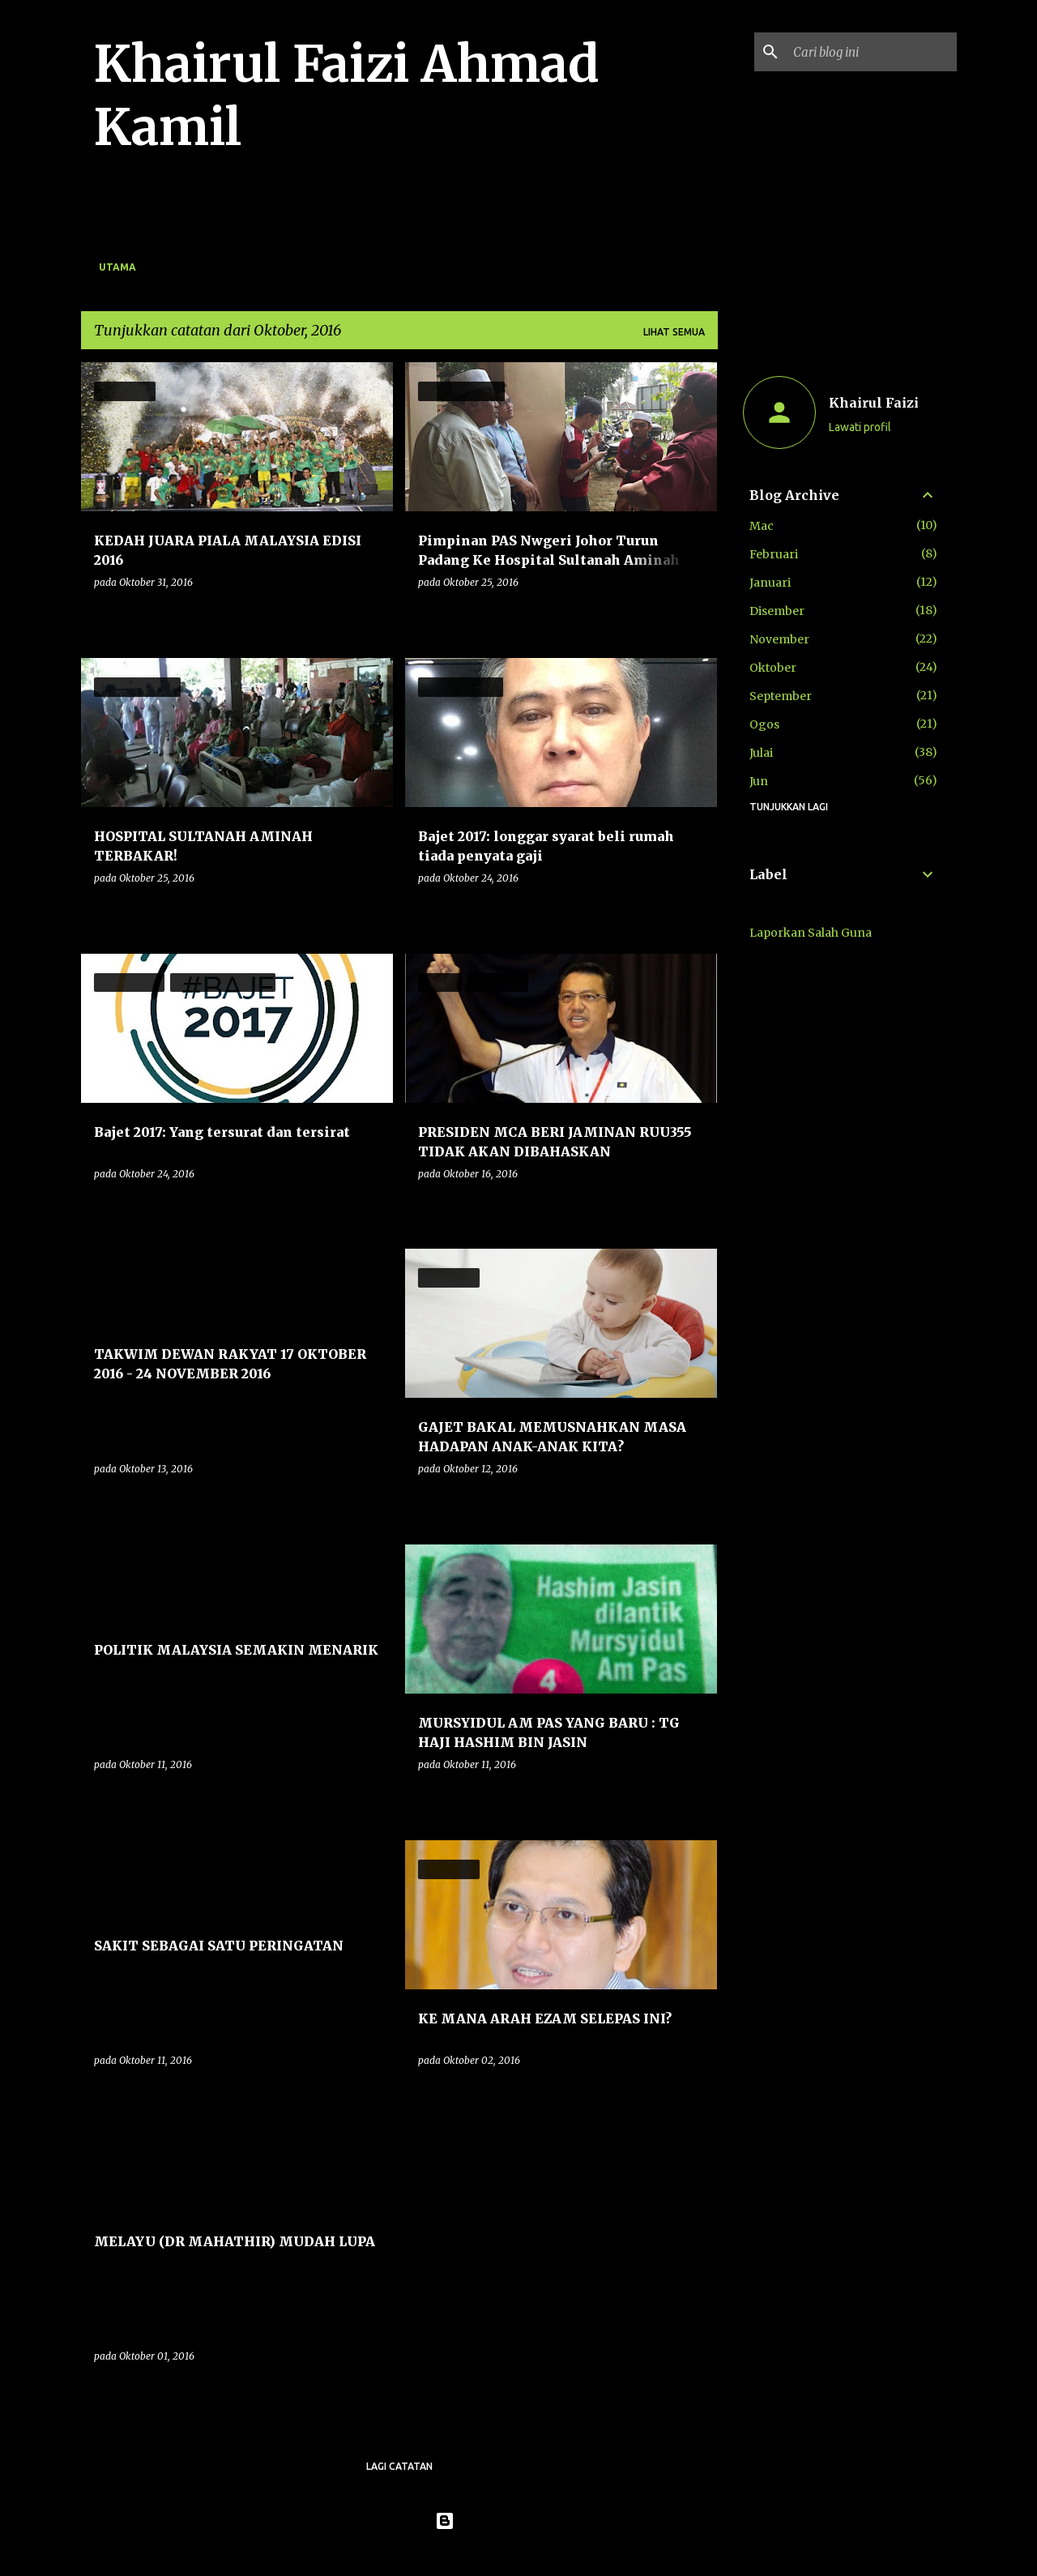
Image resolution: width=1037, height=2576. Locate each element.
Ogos (764, 724)
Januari (770, 582)
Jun (758, 781)
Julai (761, 752)
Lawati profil (860, 427)
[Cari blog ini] (872, 51)
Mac (761, 526)
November (779, 639)
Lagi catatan (399, 2466)
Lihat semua (674, 332)
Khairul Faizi (874, 403)
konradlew (551, 2553)
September (780, 696)
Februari (773, 554)
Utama (117, 267)
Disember (776, 611)
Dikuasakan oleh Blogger (519, 2521)
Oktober (772, 667)
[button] (370, 615)
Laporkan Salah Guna (810, 932)
